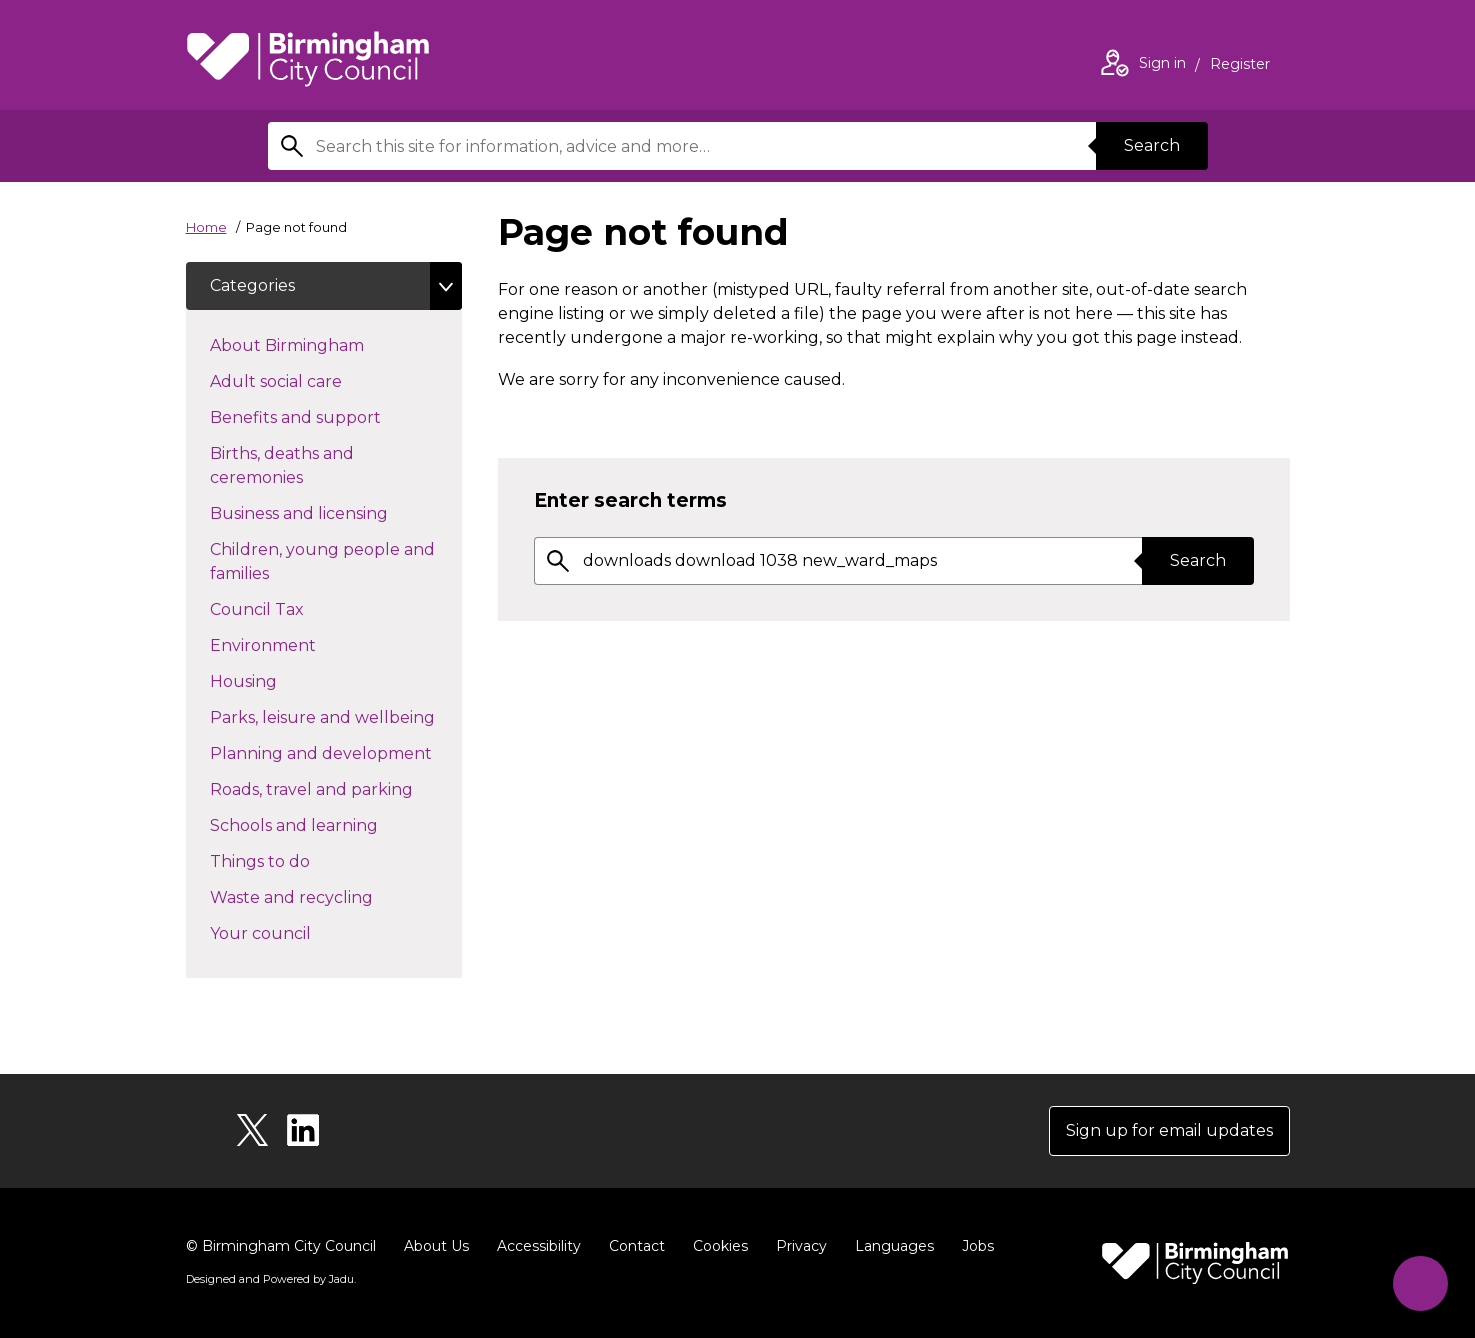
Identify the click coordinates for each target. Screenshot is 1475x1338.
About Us (436, 1246)
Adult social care (311, 380)
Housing (279, 680)
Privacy (801, 1246)
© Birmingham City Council (281, 1246)
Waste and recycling (327, 896)
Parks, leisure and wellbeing (336, 716)
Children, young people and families (322, 561)
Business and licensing (334, 512)
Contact (637, 1246)
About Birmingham (322, 344)
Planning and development (336, 752)
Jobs (978, 1246)
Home (206, 227)
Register (1240, 66)
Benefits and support (331, 416)
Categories (252, 285)
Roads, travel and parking (336, 788)
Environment (298, 644)
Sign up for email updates (1169, 1130)
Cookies (720, 1246)
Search (1152, 145)
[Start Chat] (1420, 1283)
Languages (894, 1246)
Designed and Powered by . (271, 1279)
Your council (296, 932)
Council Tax (292, 608)
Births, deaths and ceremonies (292, 465)
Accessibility (539, 1246)
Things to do (295, 860)
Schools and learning (329, 824)
